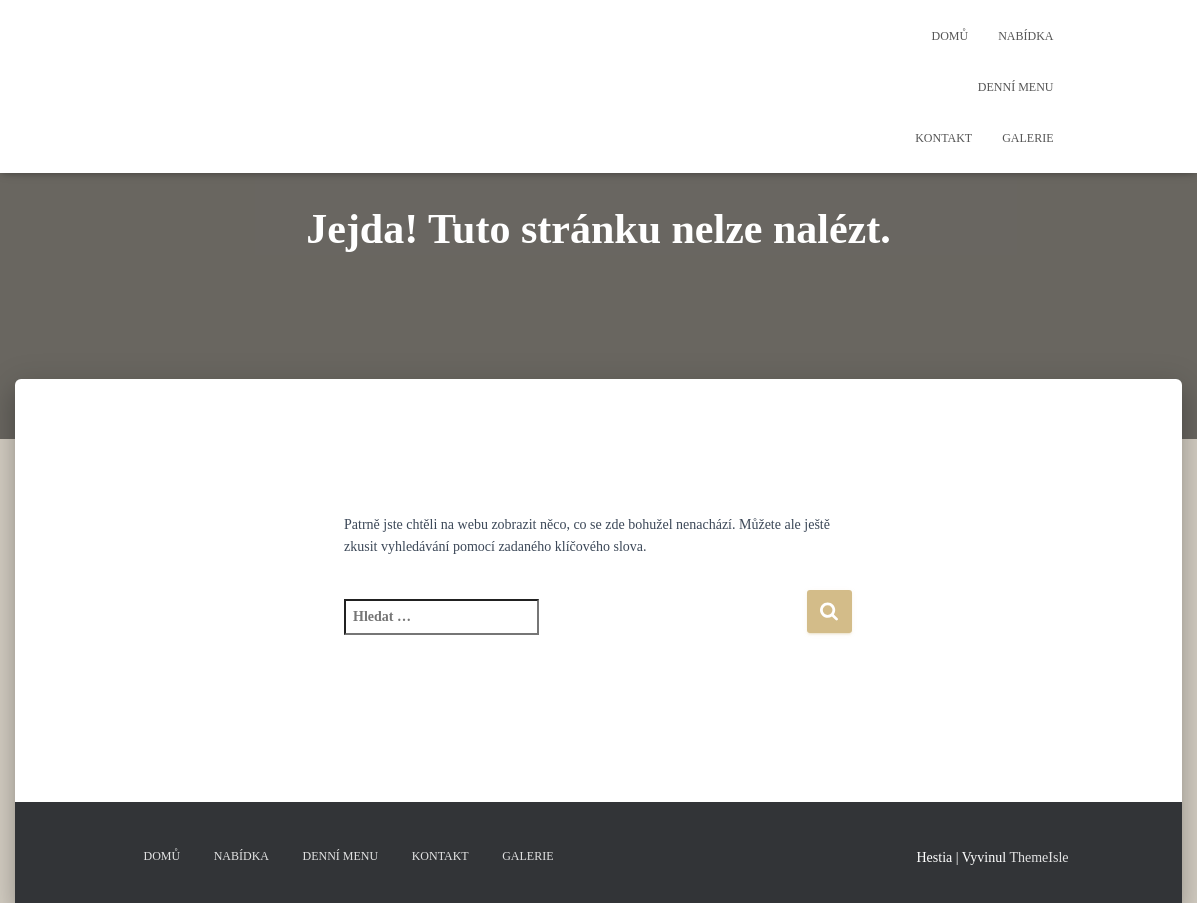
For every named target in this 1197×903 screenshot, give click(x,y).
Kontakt (943, 138)
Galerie (1027, 138)
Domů (949, 36)
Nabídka (1025, 36)
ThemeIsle (1038, 857)
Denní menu (1016, 87)
